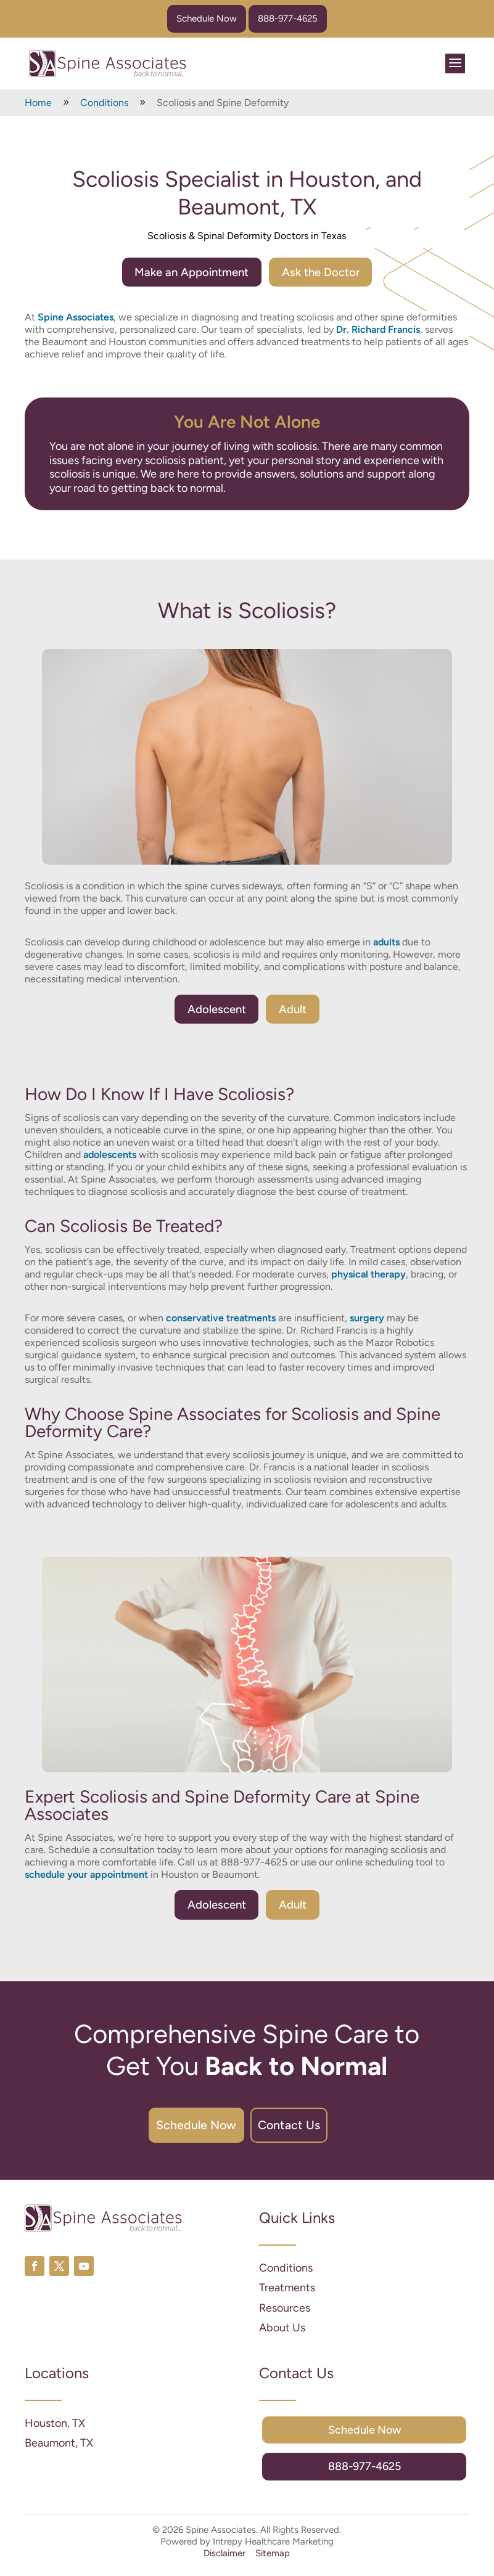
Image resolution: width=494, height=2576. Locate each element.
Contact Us (304, 2130)
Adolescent (214, 1010)
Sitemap (272, 2561)
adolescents (109, 1157)
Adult (296, 1010)
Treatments (287, 2295)
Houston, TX (55, 2431)
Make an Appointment (187, 272)
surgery (367, 1320)
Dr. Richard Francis (378, 330)
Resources (284, 2316)
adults (386, 943)
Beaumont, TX (59, 2451)
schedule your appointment (86, 1877)
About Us (282, 2335)
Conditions (286, 2276)
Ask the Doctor (326, 272)
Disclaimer (224, 2561)
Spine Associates (75, 318)
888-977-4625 (288, 18)
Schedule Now (206, 18)
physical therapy (368, 1276)
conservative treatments (221, 1320)
